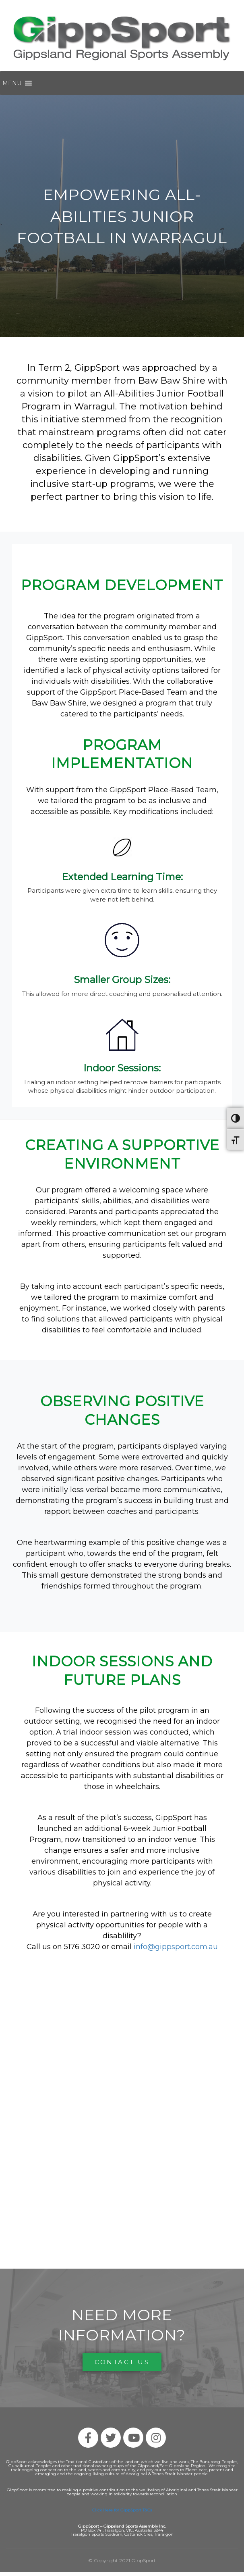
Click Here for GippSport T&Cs (122, 2510)
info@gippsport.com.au (176, 1946)
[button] (11, 83)
